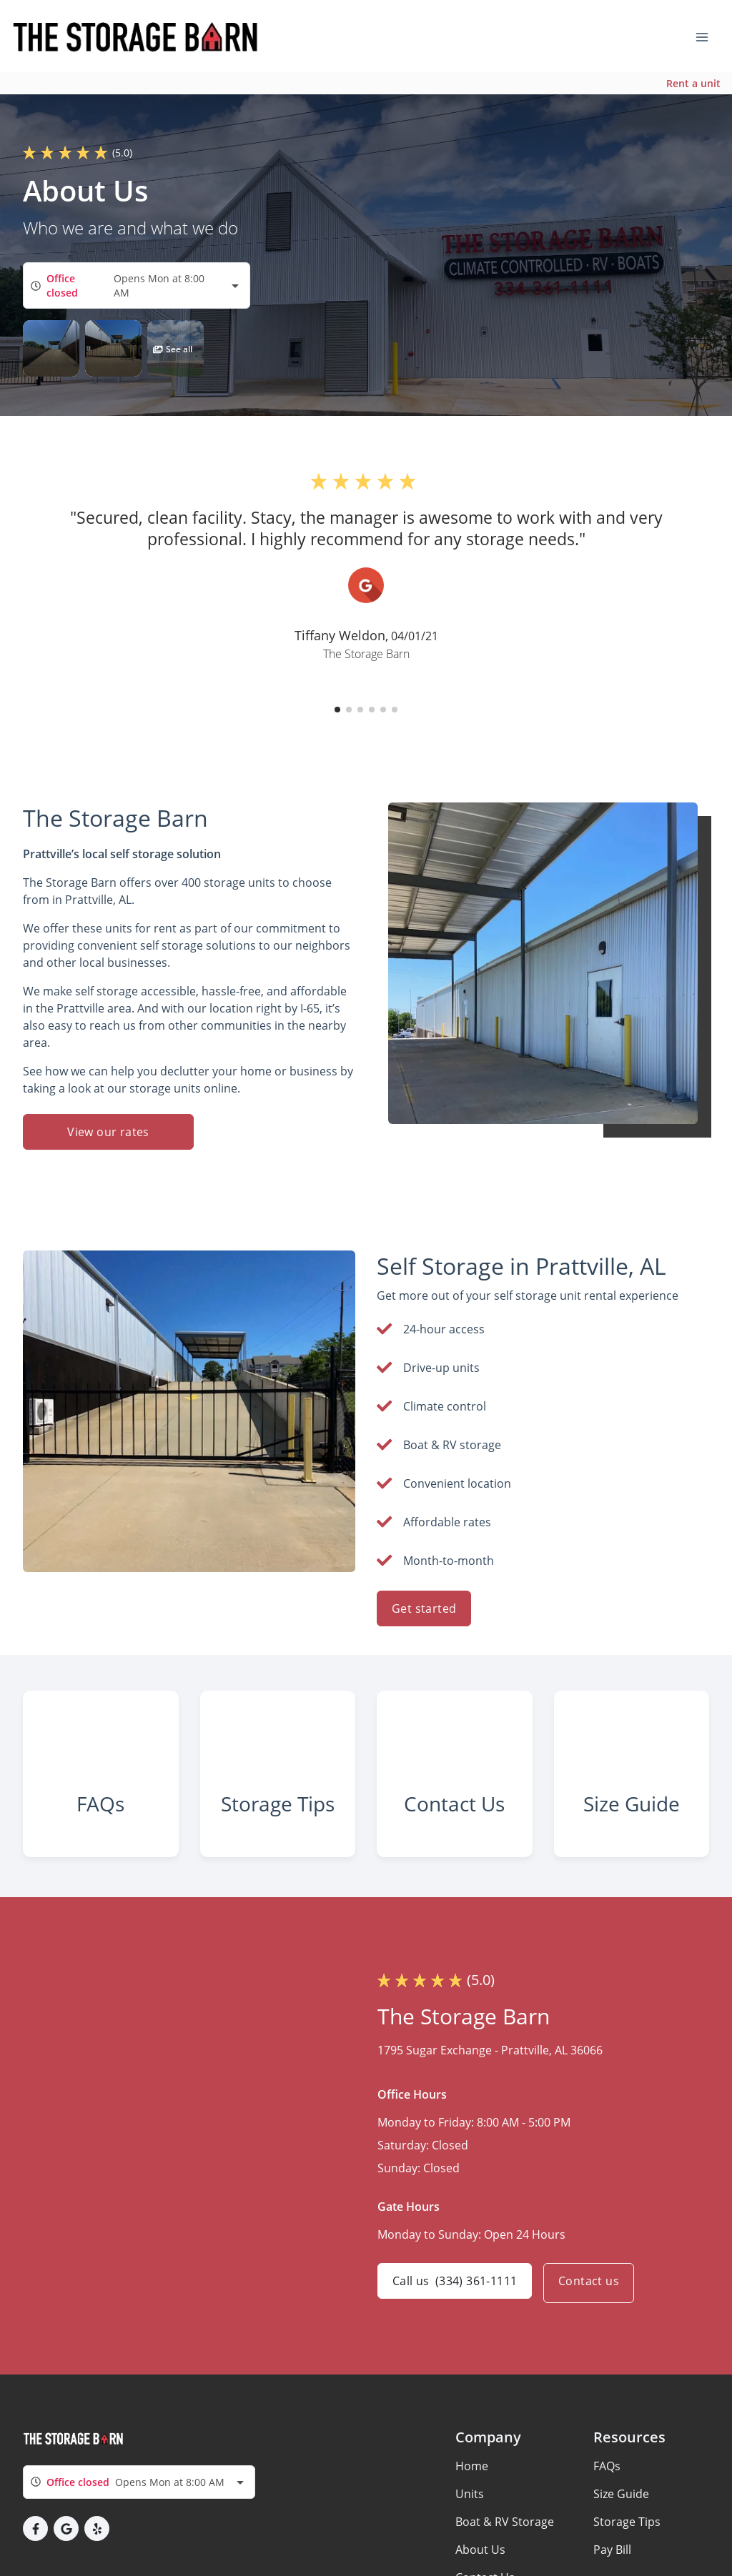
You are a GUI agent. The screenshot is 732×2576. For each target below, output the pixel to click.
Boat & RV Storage (504, 2547)
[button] (51, 348)
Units (469, 2519)
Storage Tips (627, 2547)
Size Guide (621, 2519)
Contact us (594, 2309)
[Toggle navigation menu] (708, 35)
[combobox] (136, 285)
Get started (424, 1608)
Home (471, 2492)
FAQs (606, 2492)
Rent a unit (693, 83)
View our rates (108, 1132)
